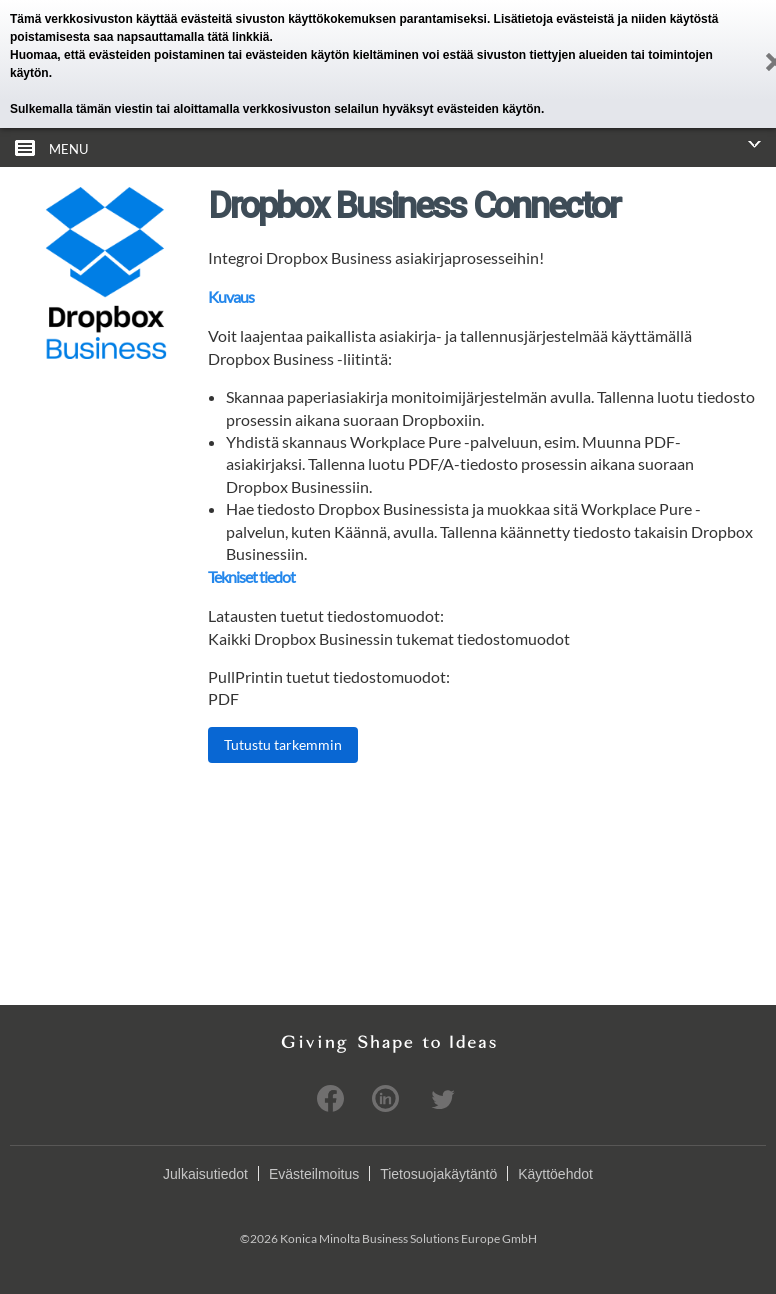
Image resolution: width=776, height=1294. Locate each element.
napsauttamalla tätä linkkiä (193, 37)
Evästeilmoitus (314, 1174)
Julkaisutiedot (205, 1174)
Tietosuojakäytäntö (438, 1174)
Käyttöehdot (555, 1174)
